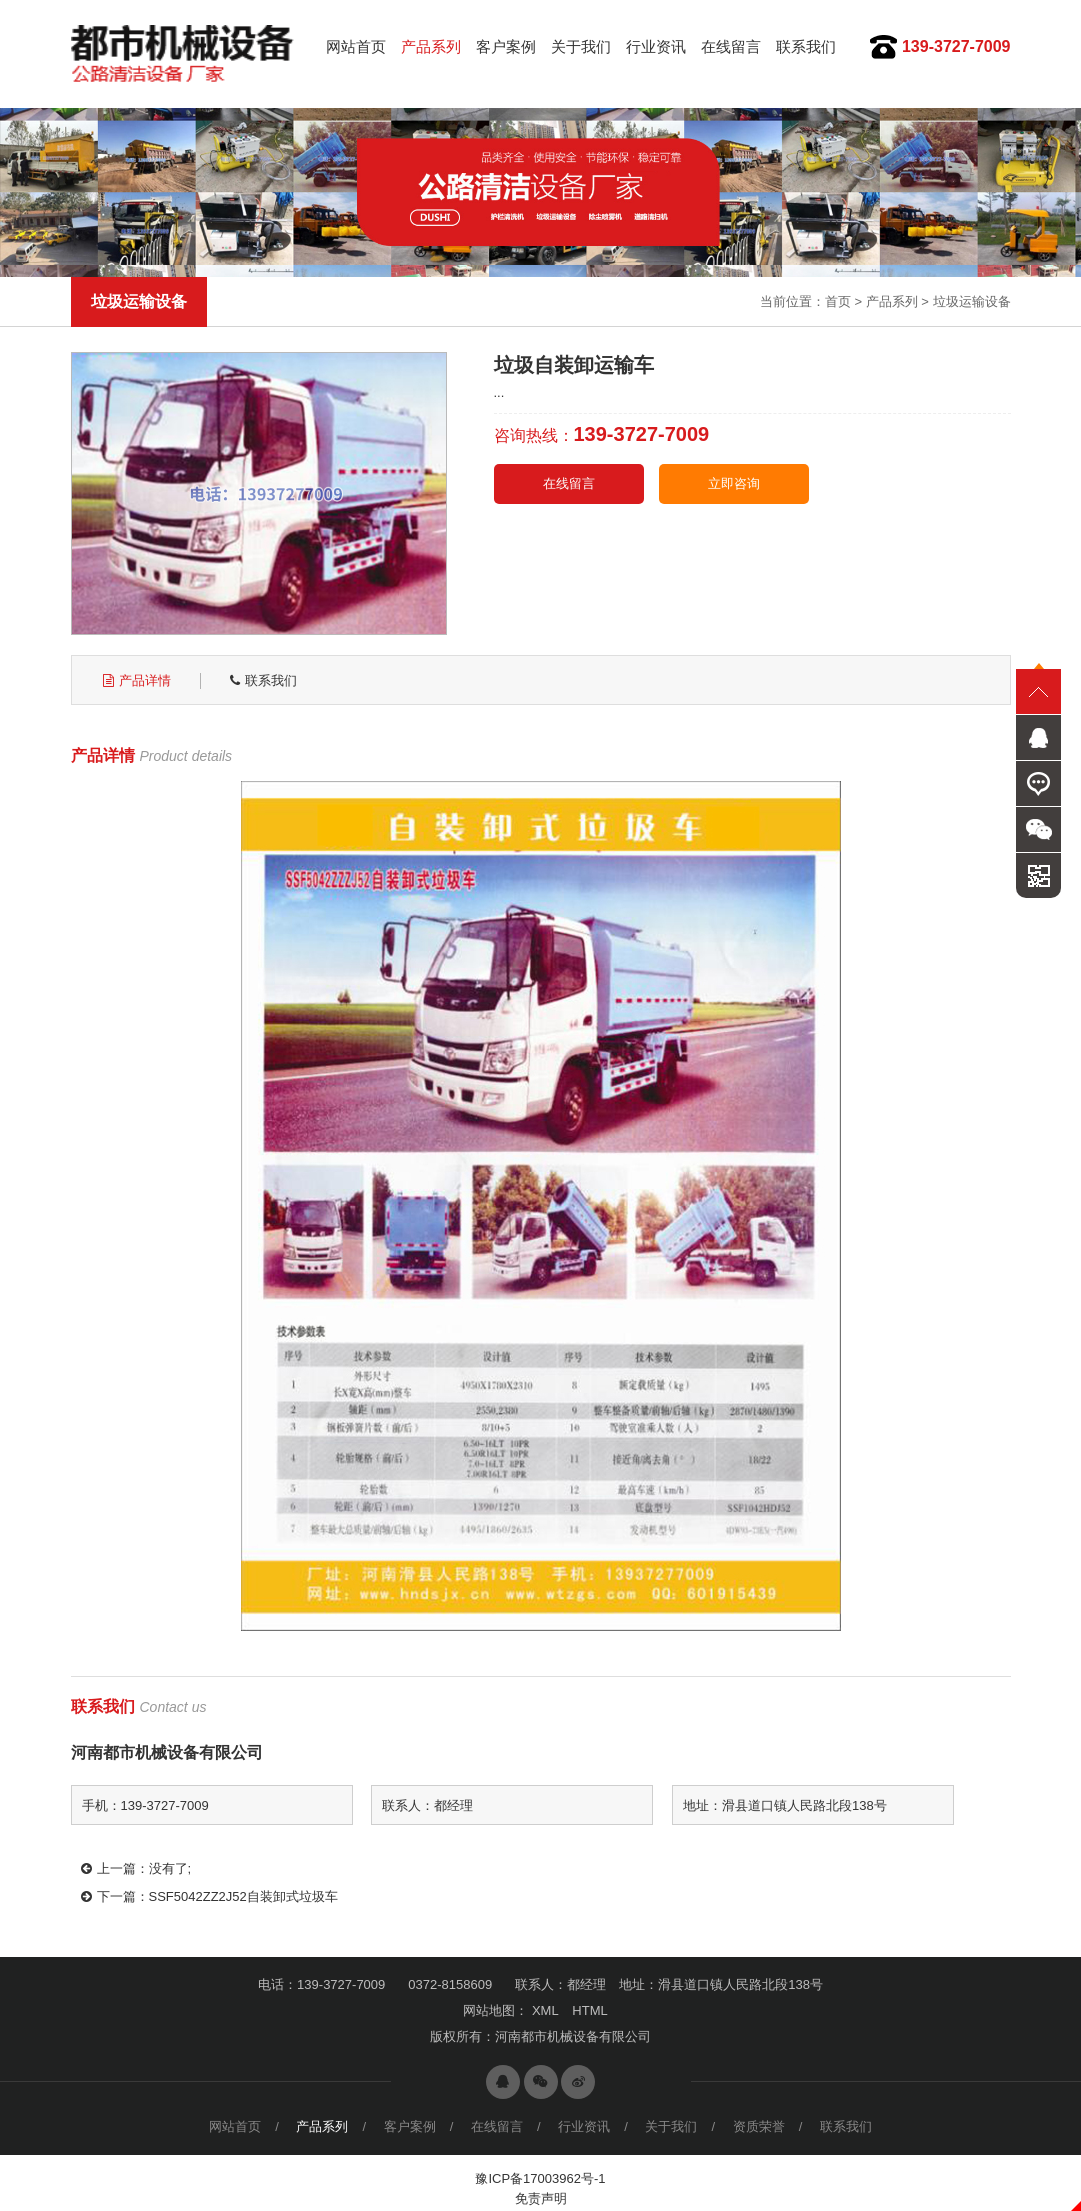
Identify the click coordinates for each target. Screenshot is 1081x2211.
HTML (589, 2010)
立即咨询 (734, 483)
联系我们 (806, 46)
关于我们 (581, 46)
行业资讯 (656, 46)
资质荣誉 (759, 2126)
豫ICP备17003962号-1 (540, 2178)
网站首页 (356, 46)
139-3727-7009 (956, 46)
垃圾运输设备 (972, 301)
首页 (838, 301)
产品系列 (431, 46)
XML (545, 2010)
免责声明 (541, 2198)
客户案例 (506, 46)
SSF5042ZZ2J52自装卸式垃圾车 (243, 1896)
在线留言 (731, 46)
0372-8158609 (450, 1984)
